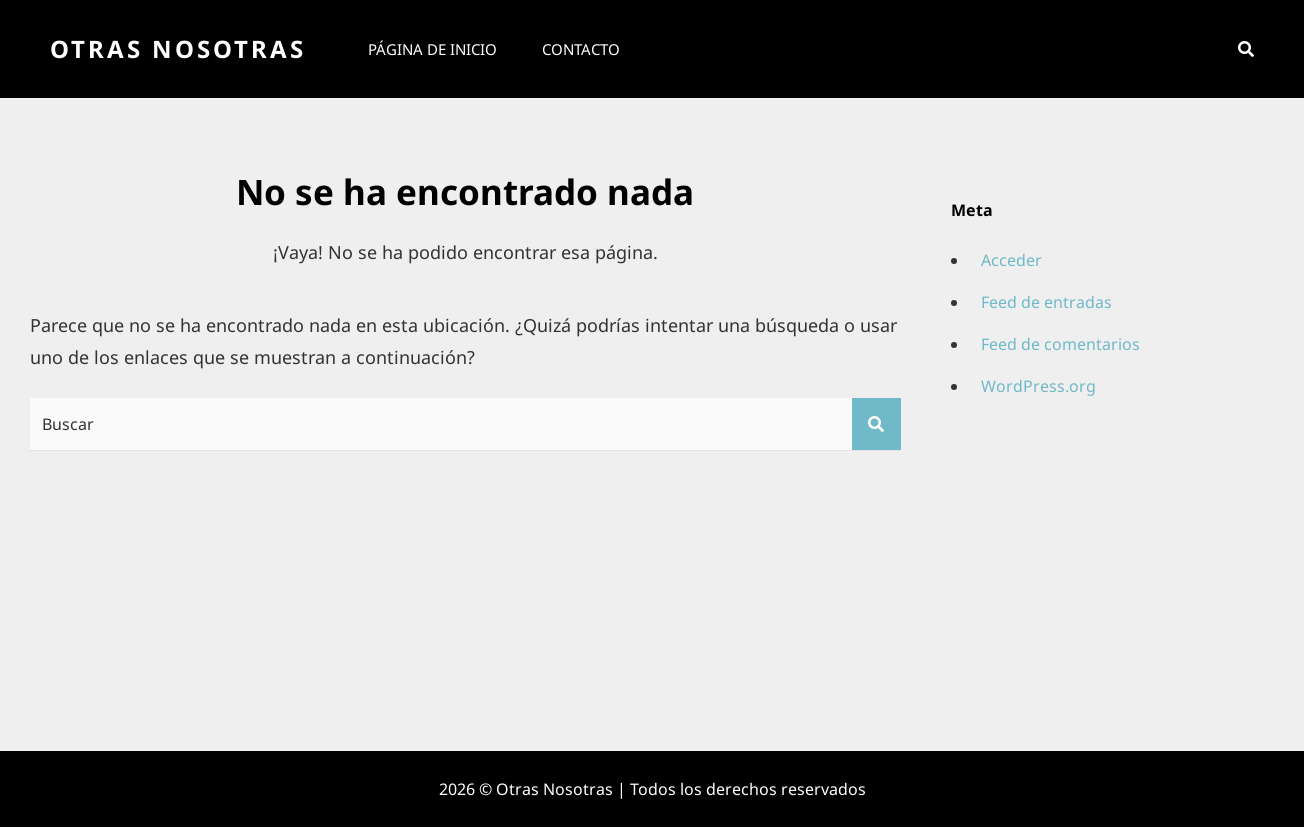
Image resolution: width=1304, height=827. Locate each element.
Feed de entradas (1046, 302)
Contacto (581, 49)
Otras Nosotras (178, 48)
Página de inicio (432, 49)
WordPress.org (1038, 386)
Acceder (1011, 260)
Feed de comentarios (1060, 344)
